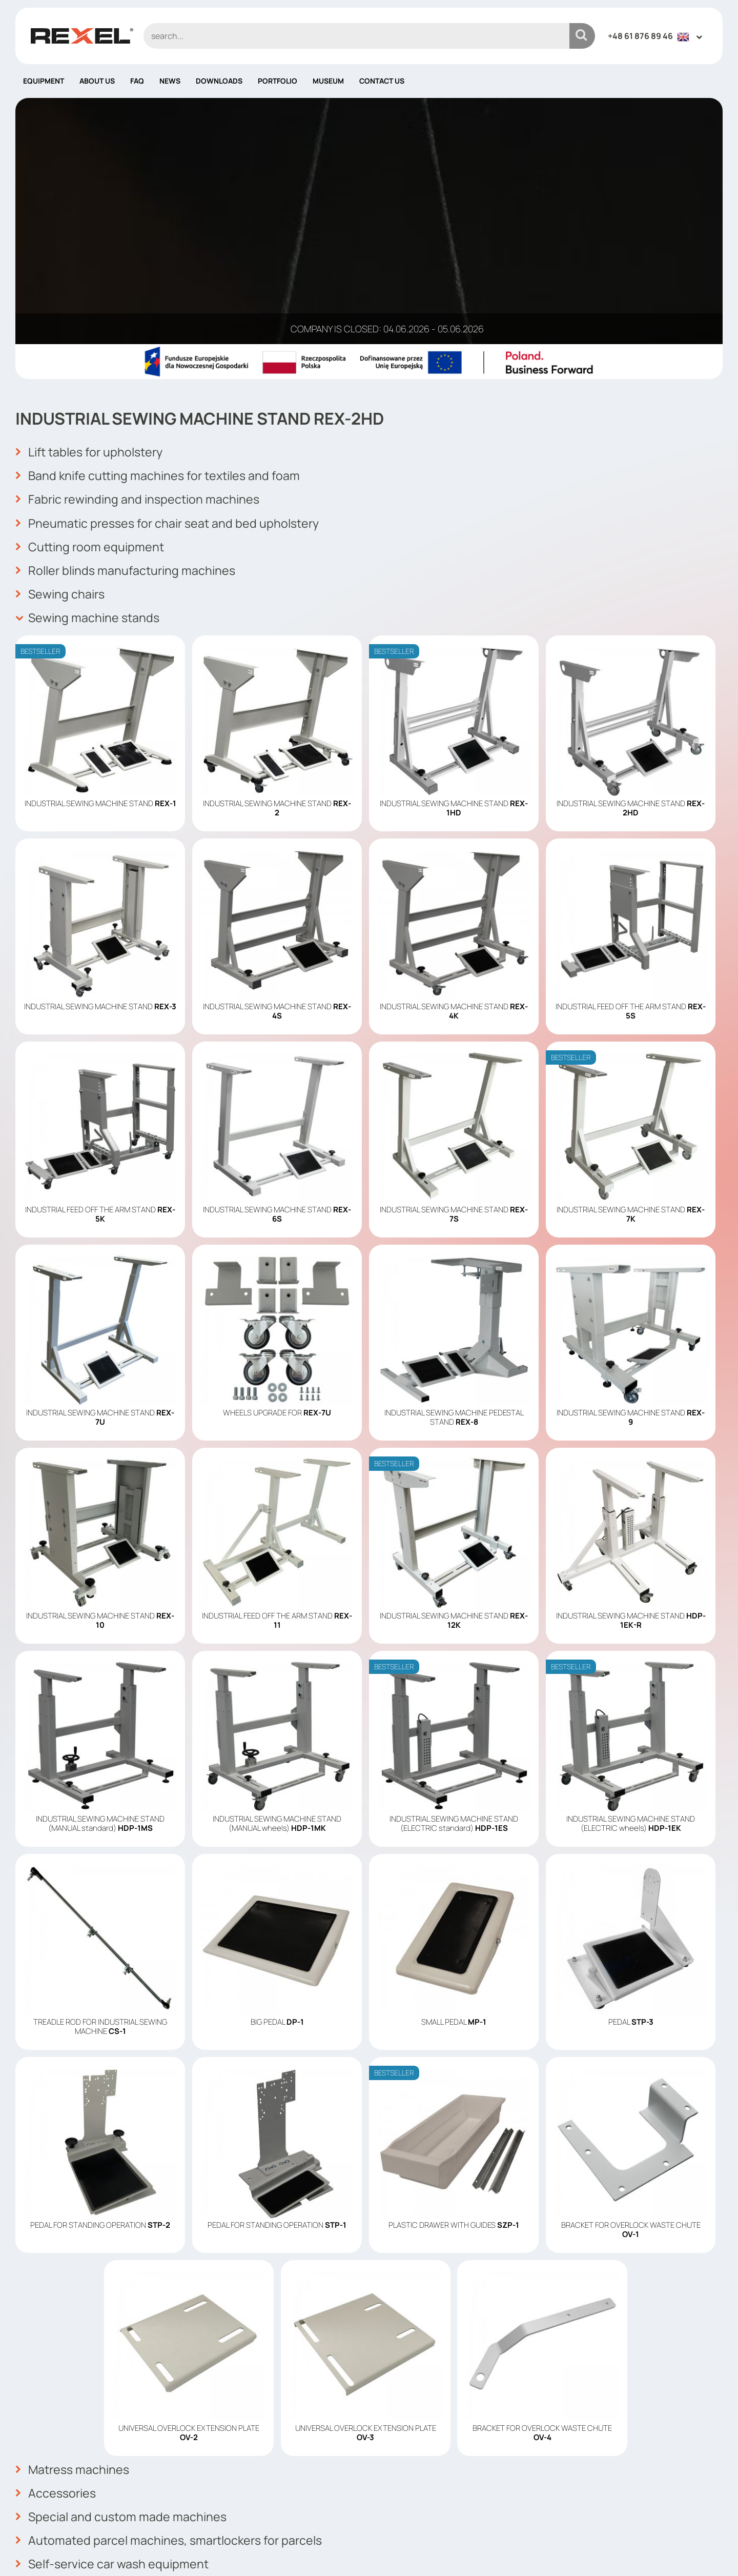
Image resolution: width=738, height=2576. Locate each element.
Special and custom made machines (122, 2259)
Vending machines (73, 2349)
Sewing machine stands (88, 363)
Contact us (381, 81)
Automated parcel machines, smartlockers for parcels (173, 2281)
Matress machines (74, 2214)
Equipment (43, 81)
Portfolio (277, 81)
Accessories (56, 2236)
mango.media (702, 2551)
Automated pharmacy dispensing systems (141, 2327)
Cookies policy (406, 2478)
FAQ (137, 81)
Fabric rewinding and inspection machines (140, 251)
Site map (394, 2509)
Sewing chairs (61, 341)
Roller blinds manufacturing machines (128, 318)
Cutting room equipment (91, 296)
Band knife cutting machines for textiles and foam (162, 228)
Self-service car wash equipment (114, 2304)
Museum (328, 81)
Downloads (219, 81)
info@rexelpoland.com (244, 2497)
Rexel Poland (99, 2551)
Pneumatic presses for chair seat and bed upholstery (171, 273)
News (169, 81)
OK (708, 2455)
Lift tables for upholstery (92, 205)
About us (97, 81)
